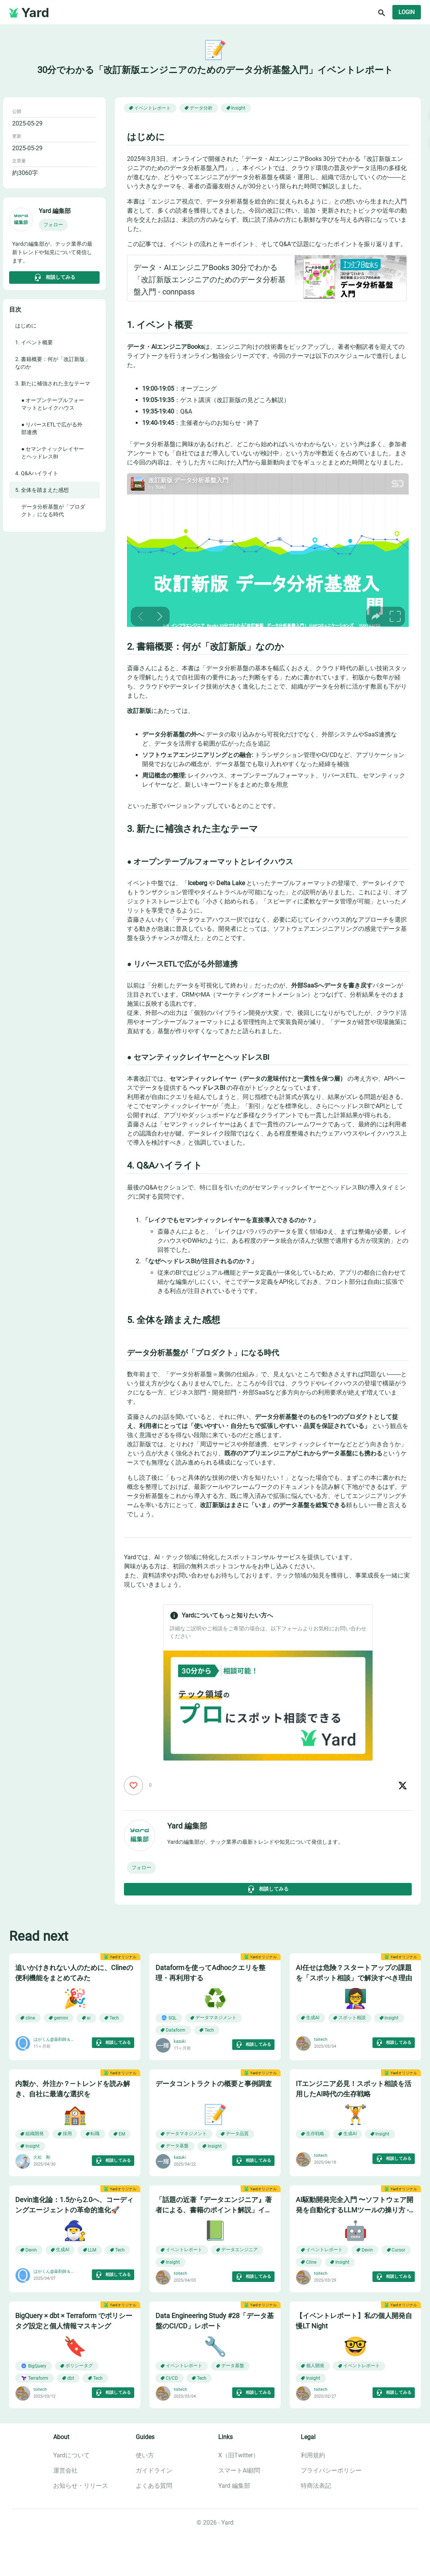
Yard (35, 12)
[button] (53, 225)
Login (406, 12)
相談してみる (54, 277)
